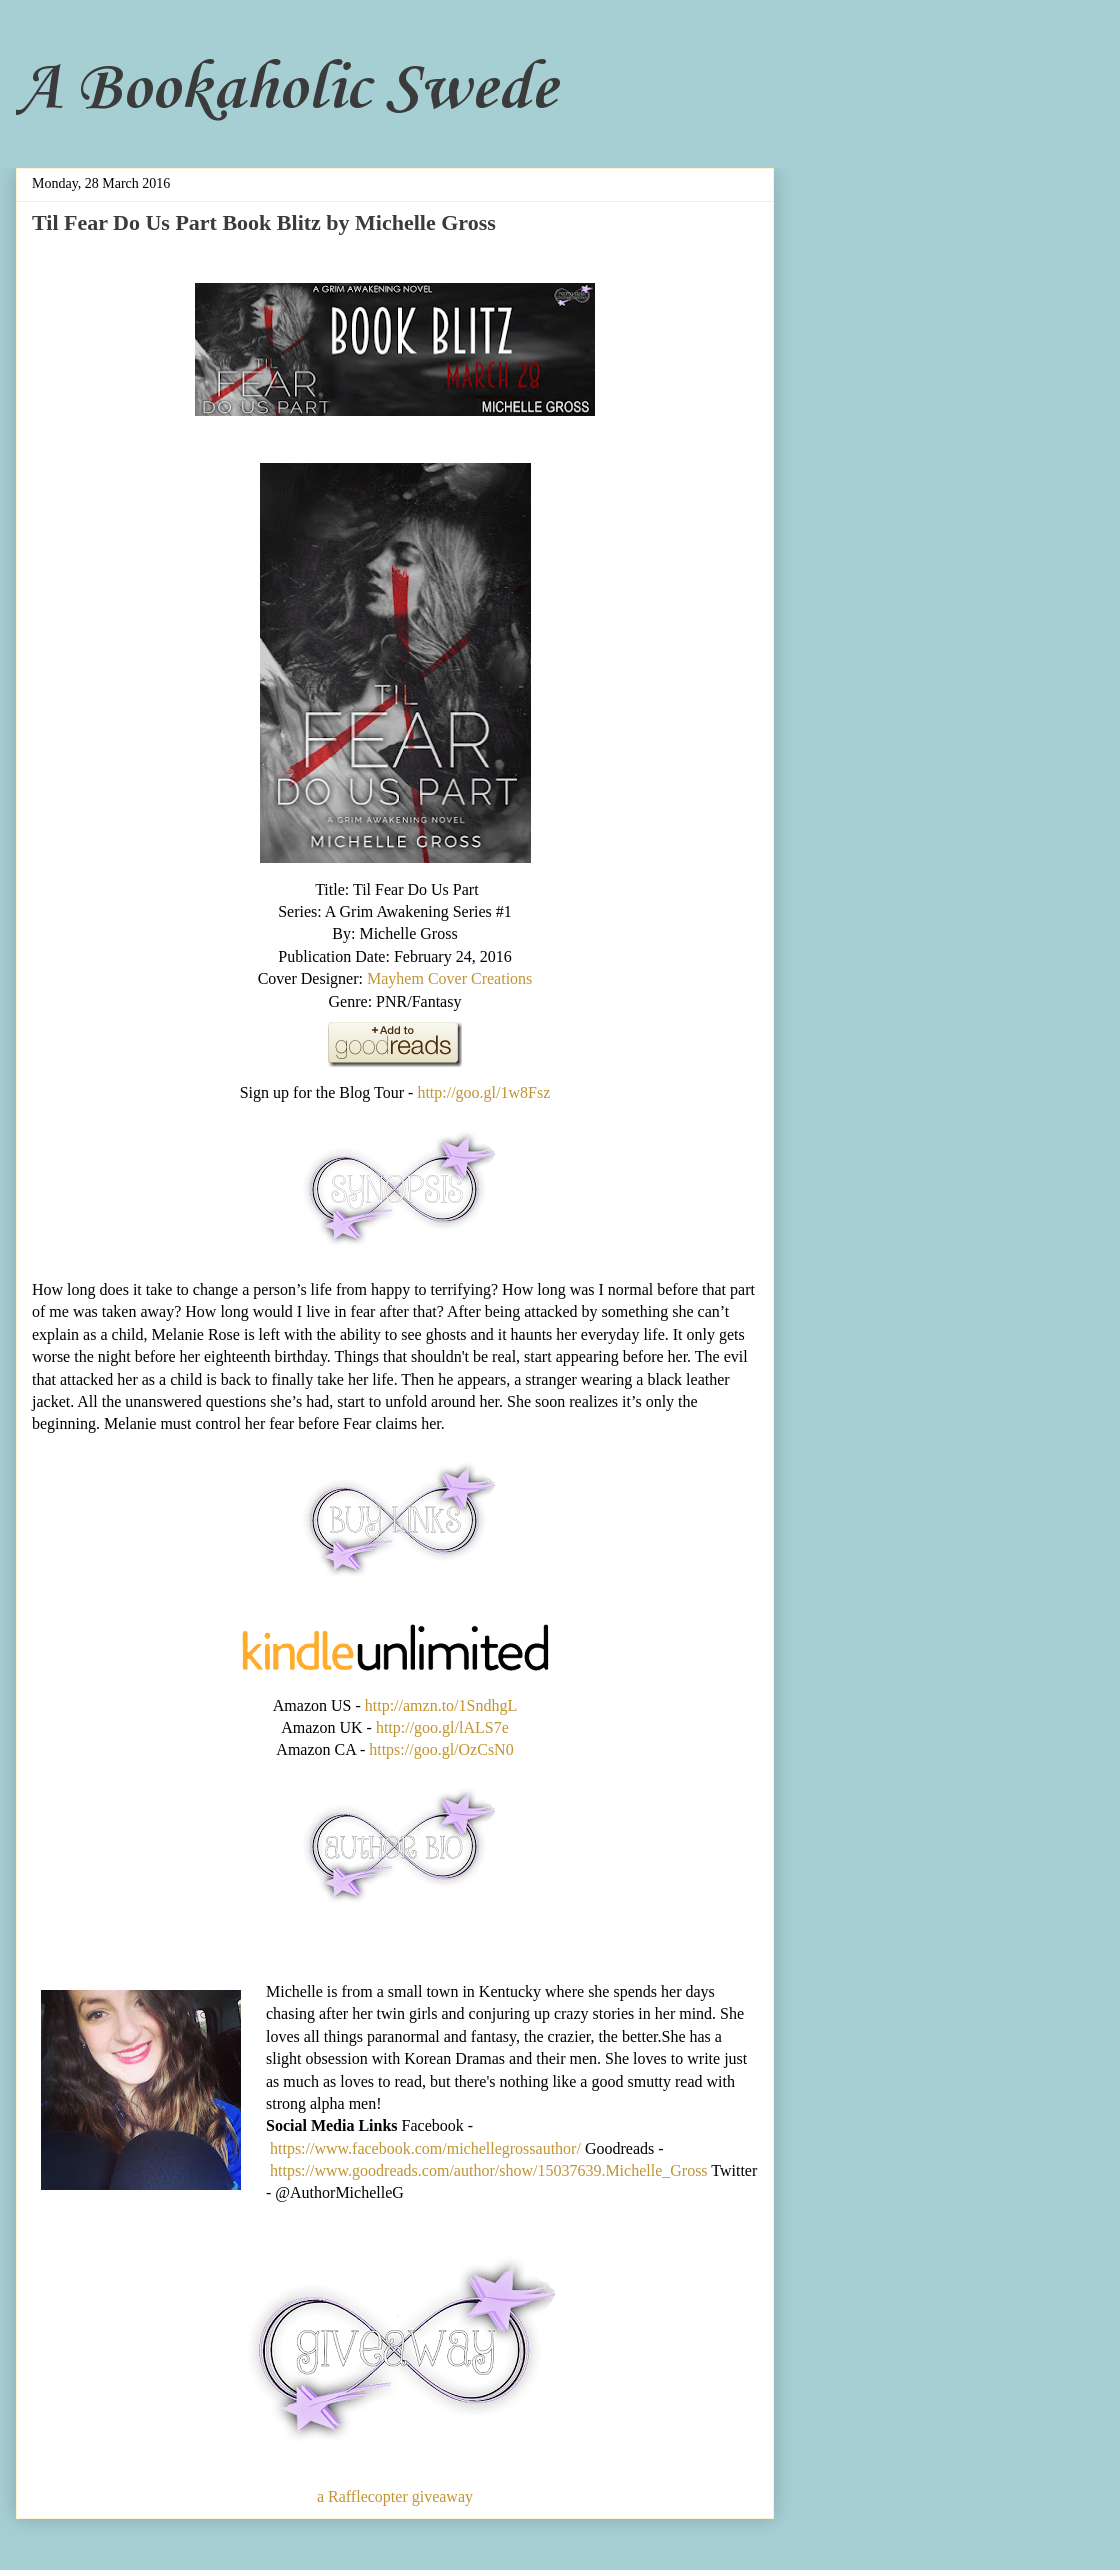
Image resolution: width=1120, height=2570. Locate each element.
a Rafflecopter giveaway (395, 2496)
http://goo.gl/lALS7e (442, 1727)
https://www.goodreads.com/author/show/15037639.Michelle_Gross (489, 2170)
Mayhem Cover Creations (449, 978)
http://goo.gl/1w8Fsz (483, 1092)
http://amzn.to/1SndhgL (441, 1705)
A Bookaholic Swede (286, 90)
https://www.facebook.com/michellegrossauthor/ (425, 2148)
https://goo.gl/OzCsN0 (441, 1749)
